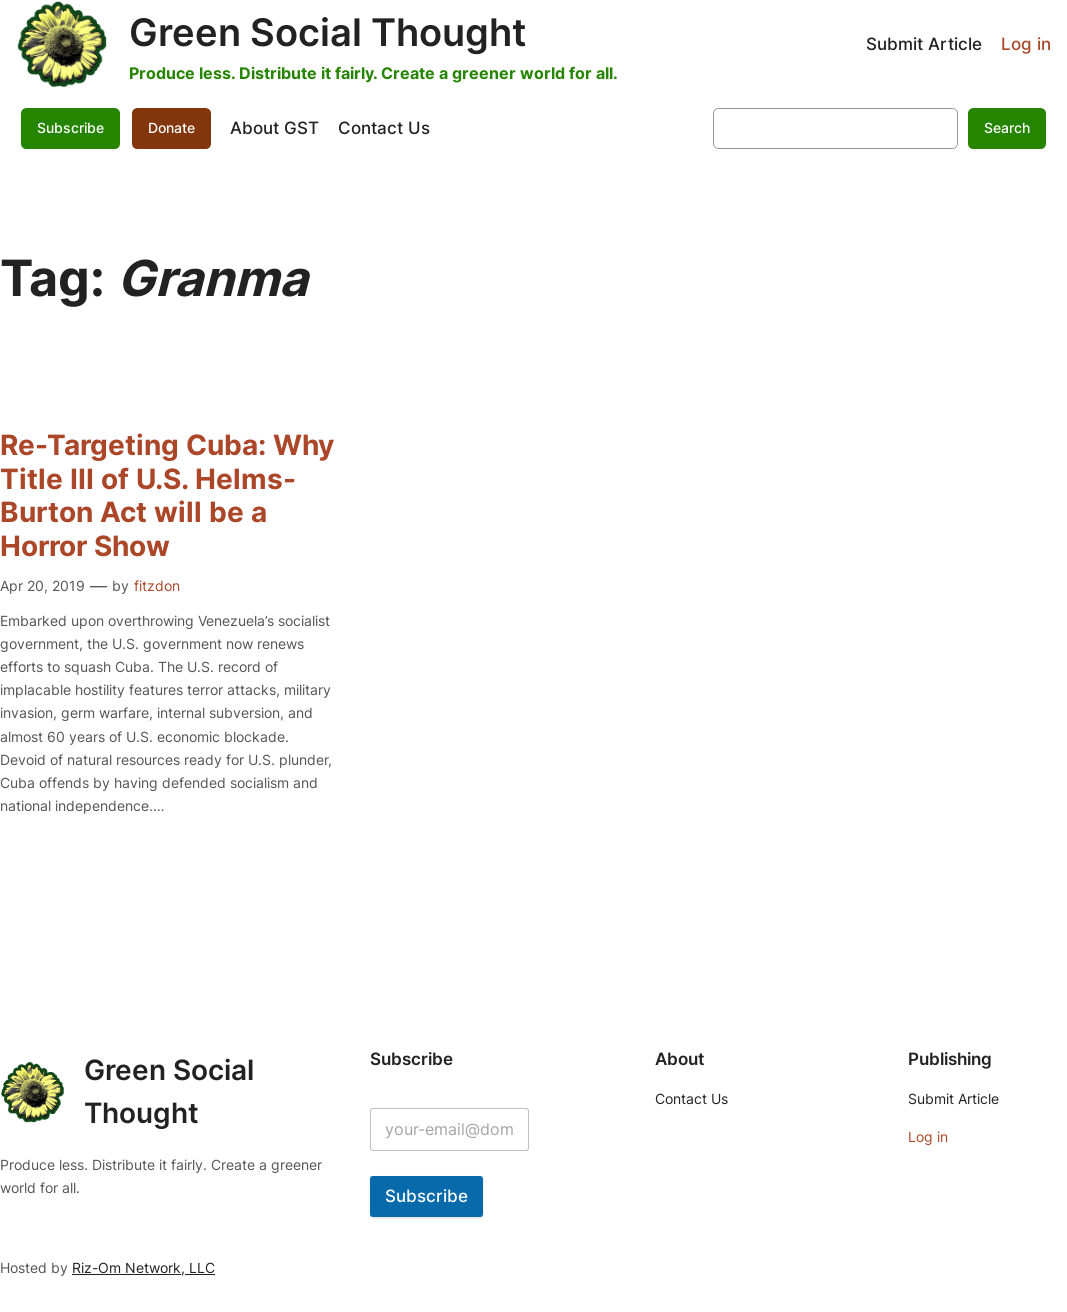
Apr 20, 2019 (42, 585)
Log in (1026, 44)
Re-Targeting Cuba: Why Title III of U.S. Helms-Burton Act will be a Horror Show (167, 496)
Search (1007, 127)
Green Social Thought (327, 32)
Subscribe (70, 127)
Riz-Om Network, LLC (143, 1267)
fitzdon (157, 585)
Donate (171, 127)
